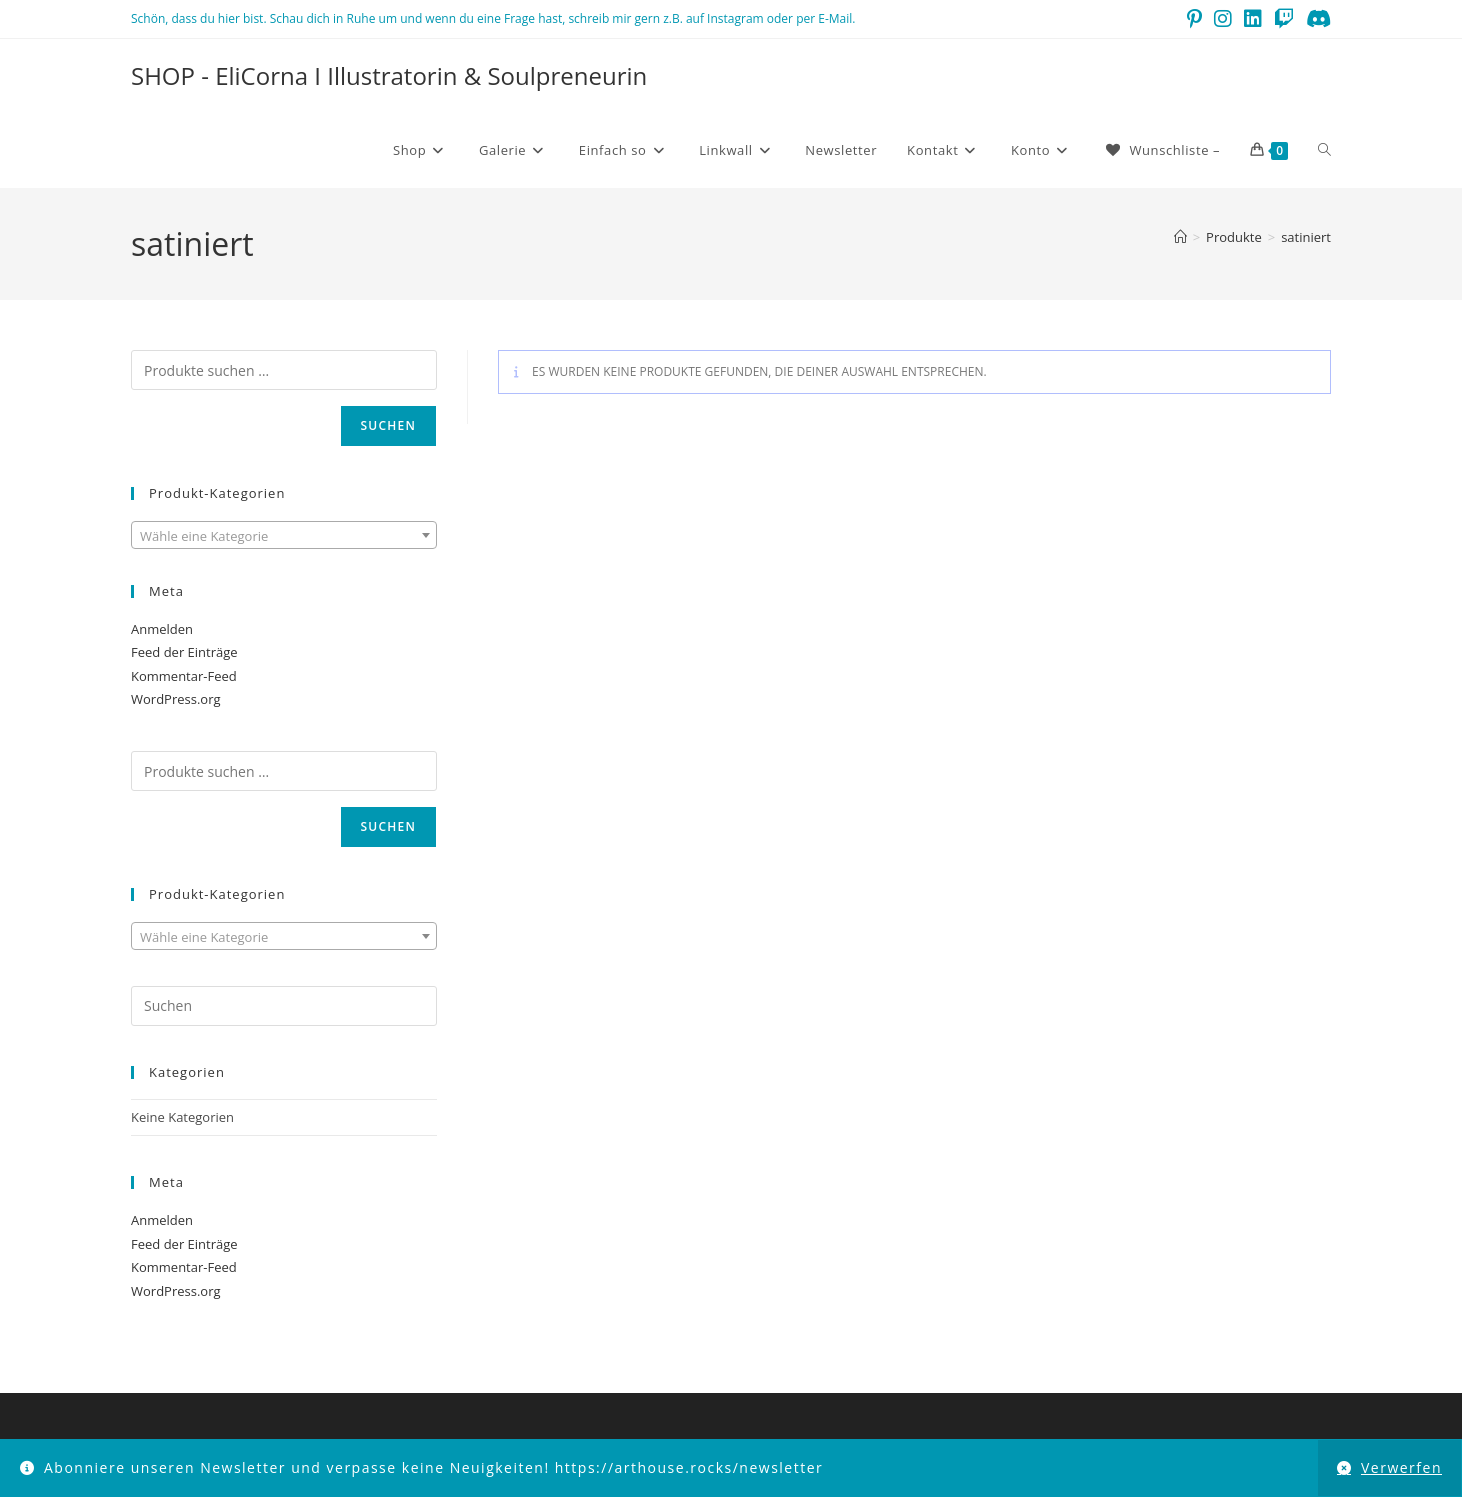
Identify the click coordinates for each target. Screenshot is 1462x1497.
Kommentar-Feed (184, 676)
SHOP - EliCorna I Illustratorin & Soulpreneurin (389, 75)
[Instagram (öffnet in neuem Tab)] (1223, 19)
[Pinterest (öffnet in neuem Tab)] (1194, 19)
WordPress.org (176, 699)
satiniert (1306, 237)
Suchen (388, 425)
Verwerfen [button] (1401, 1467)
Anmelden (162, 629)
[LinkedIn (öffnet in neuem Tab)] (1253, 19)
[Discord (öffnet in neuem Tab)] (1315, 19)
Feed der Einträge (184, 652)
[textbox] (284, 536)
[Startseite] (1180, 237)
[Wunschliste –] (1161, 150)
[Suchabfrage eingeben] (284, 1006)
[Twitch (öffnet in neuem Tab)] (1284, 19)
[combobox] (284, 535)
